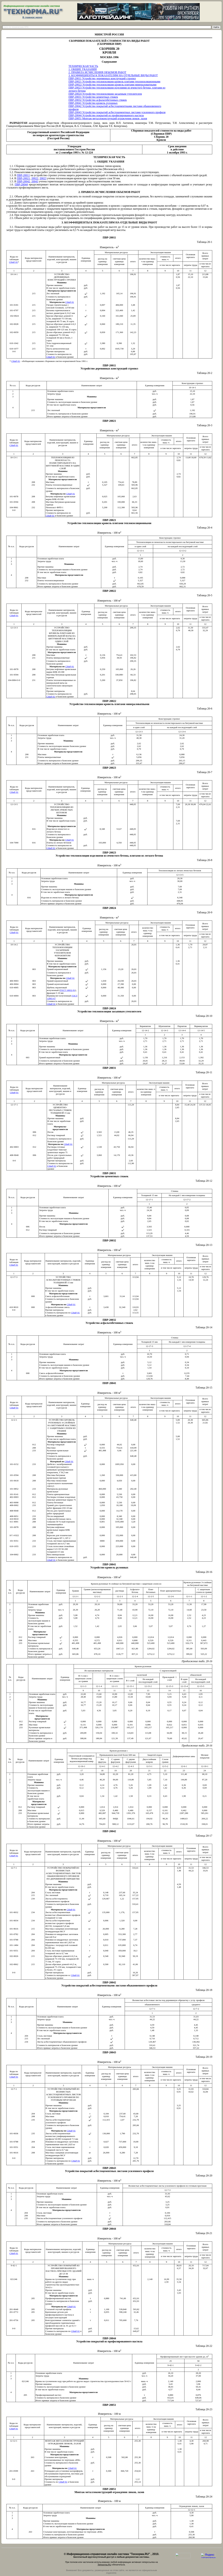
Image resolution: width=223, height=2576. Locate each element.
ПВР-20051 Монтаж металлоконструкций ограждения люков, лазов (108, 118)
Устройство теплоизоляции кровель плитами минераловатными (109, 703)
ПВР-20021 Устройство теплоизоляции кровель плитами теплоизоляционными (114, 81)
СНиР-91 (13, 262)
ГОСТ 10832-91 (67, 990)
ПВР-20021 (23, 178)
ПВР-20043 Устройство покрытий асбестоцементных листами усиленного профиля (117, 112)
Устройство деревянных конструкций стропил (109, 367)
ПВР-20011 (23, 175)
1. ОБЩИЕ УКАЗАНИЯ (83, 69)
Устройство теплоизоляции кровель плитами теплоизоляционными (109, 522)
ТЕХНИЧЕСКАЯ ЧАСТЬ (83, 66)
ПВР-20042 (23, 181)
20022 (34, 178)
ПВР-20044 (21, 184)
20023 (43, 178)
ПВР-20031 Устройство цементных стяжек (93, 96)
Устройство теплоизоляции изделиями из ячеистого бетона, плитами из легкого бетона (109, 854)
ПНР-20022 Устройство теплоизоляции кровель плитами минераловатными (113, 84)
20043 (34, 181)
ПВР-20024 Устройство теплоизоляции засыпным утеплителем (105, 93)
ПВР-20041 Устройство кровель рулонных (93, 103)
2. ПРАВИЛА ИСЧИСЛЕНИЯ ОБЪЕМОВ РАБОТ (97, 72)
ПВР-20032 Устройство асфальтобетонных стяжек (98, 100)
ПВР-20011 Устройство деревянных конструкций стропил (102, 78)
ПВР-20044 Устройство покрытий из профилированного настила (106, 115)
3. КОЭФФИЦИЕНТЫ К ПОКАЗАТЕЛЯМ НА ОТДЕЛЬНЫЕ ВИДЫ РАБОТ (113, 75)
